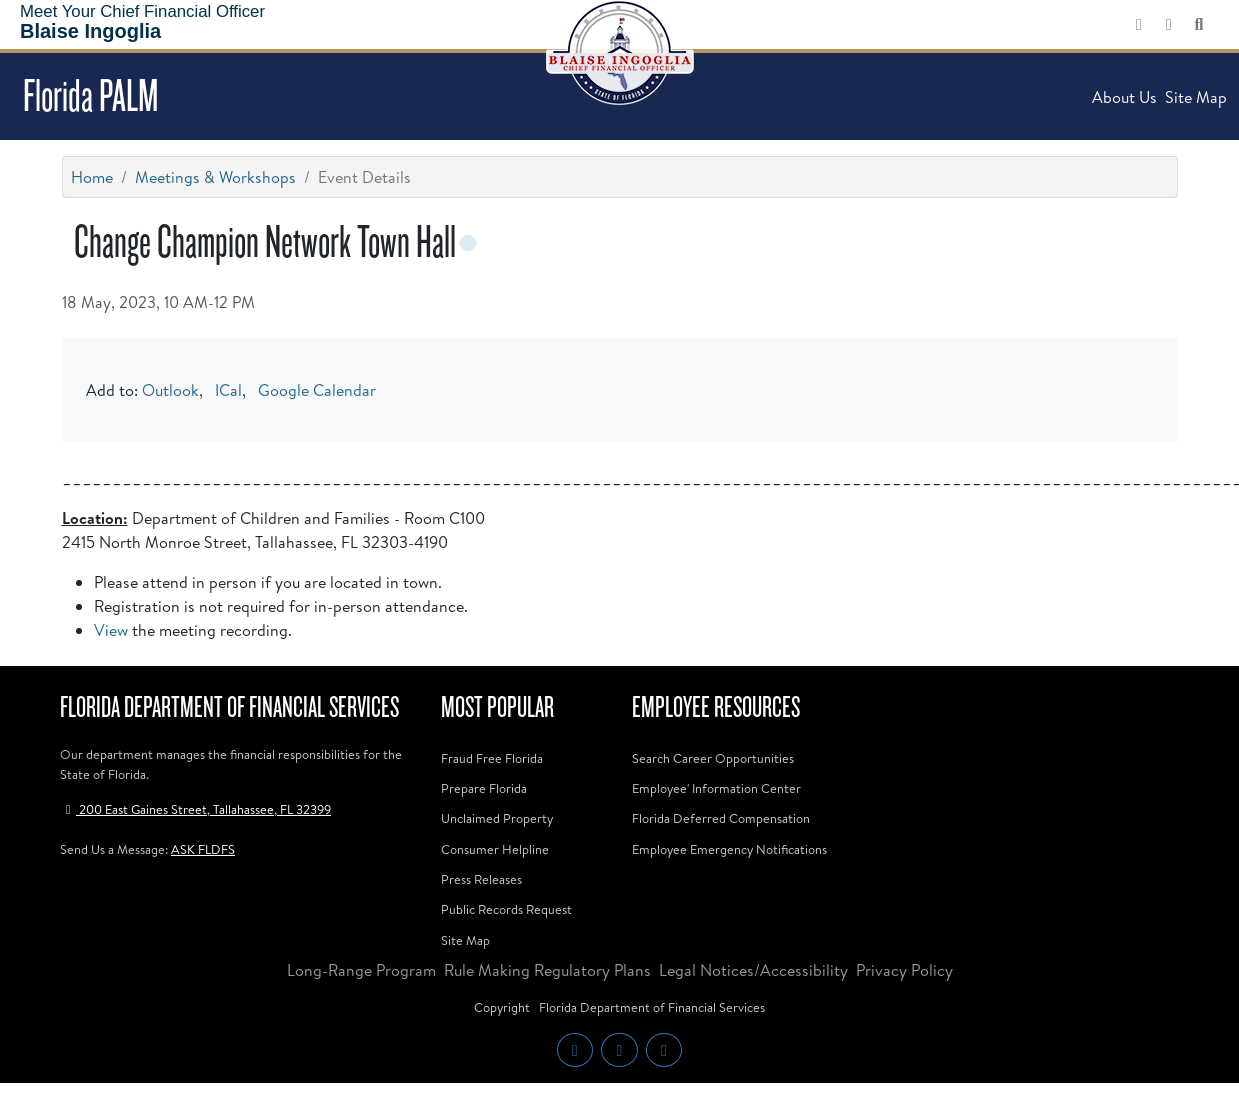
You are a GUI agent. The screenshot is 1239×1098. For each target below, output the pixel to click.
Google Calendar (317, 390)
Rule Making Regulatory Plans (547, 970)
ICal (228, 390)
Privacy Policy (904, 970)
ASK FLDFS (203, 849)
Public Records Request (506, 909)
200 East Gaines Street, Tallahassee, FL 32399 (195, 809)
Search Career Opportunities (713, 758)
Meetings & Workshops (215, 177)
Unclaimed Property (497, 818)
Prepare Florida (484, 788)
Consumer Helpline (495, 849)
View (111, 630)
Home (92, 177)
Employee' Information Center (716, 788)
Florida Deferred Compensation (721, 818)
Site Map (1196, 97)
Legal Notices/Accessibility (753, 970)
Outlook (170, 390)
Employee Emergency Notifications (729, 849)
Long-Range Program (361, 970)
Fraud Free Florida (492, 758)
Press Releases (481, 879)
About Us (1124, 97)
